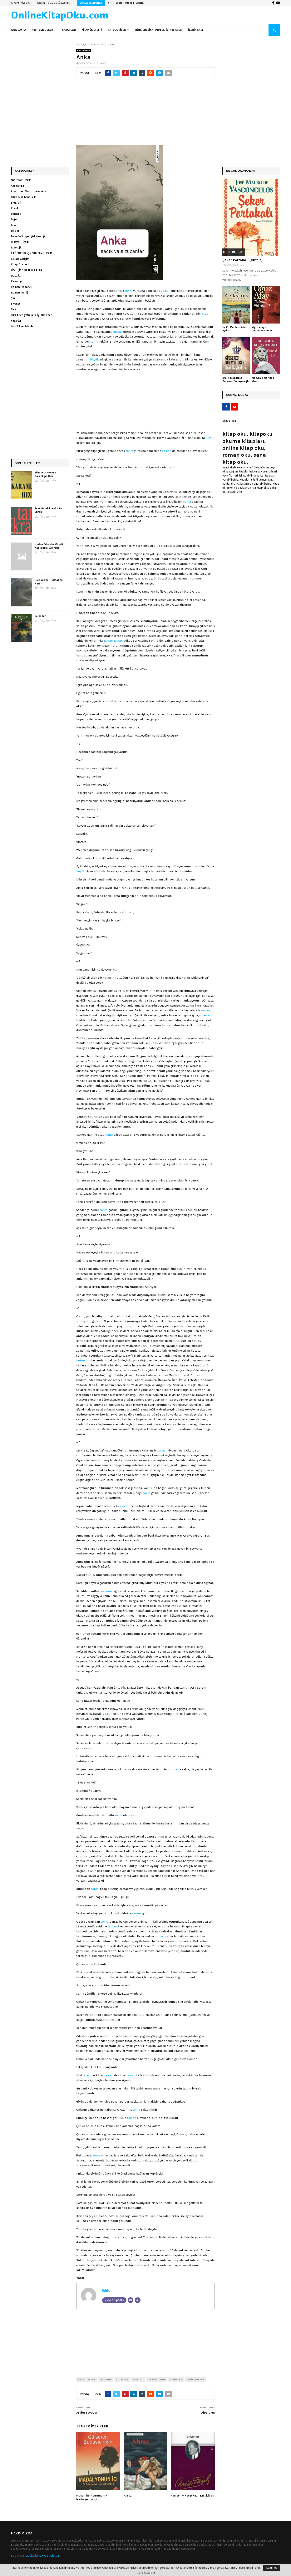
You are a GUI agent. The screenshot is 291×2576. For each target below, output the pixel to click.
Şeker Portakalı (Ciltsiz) (130, 2)
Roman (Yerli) (83, 50)
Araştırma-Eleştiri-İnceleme (28, 191)
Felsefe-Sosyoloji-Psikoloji (28, 236)
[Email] (130, 2300)
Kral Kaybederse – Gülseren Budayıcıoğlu (235, 379)
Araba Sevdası (86, 2412)
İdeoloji (16, 247)
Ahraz (128, 2495)
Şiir (13, 298)
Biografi (16, 202)
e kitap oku (105, 2380)
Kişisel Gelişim (20, 259)
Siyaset (15, 303)
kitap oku (138, 2380)
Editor (107, 2290)
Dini (13, 225)
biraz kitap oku (86, 2380)
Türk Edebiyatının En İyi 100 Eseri (159, 30)
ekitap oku (122, 2380)
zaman (165, 291)
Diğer (14, 219)
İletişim (41, 3)
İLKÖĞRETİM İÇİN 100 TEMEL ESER (31, 253)
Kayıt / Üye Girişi (21, 3)
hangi (109, 1134)
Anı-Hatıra (17, 185)
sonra (128, 291)
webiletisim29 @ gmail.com (43, 2555)
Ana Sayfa (18, 30)
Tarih (14, 309)
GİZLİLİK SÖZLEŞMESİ (59, 3)
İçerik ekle (196, 30)
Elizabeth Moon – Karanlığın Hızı (45, 474)
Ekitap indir (229, 420)
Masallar (16, 275)
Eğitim (15, 230)
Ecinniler (40, 616)
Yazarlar (69, 30)
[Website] (138, 2300)
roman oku (176, 2380)
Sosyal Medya (237, 395)
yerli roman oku (195, 2380)
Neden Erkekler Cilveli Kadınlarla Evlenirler (49, 546)
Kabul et (271, 2567)
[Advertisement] (145, 113)
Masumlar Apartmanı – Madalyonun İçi (91, 2497)
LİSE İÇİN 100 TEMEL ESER (26, 270)
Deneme (16, 214)
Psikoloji (16, 281)
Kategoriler (117, 30)
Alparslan (208, 2412)
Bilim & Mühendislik (23, 197)
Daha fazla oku (146, 2572)
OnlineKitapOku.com (59, 15)
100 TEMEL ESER (42, 30)
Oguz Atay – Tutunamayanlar (262, 329)
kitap (204, 313)
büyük (117, 332)
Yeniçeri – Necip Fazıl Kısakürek (192, 2495)
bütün (80, 1360)
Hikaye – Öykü (20, 242)
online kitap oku (156, 2380)
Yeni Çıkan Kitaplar (23, 326)
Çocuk (14, 208)
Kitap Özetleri (91, 30)
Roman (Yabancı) (21, 287)
